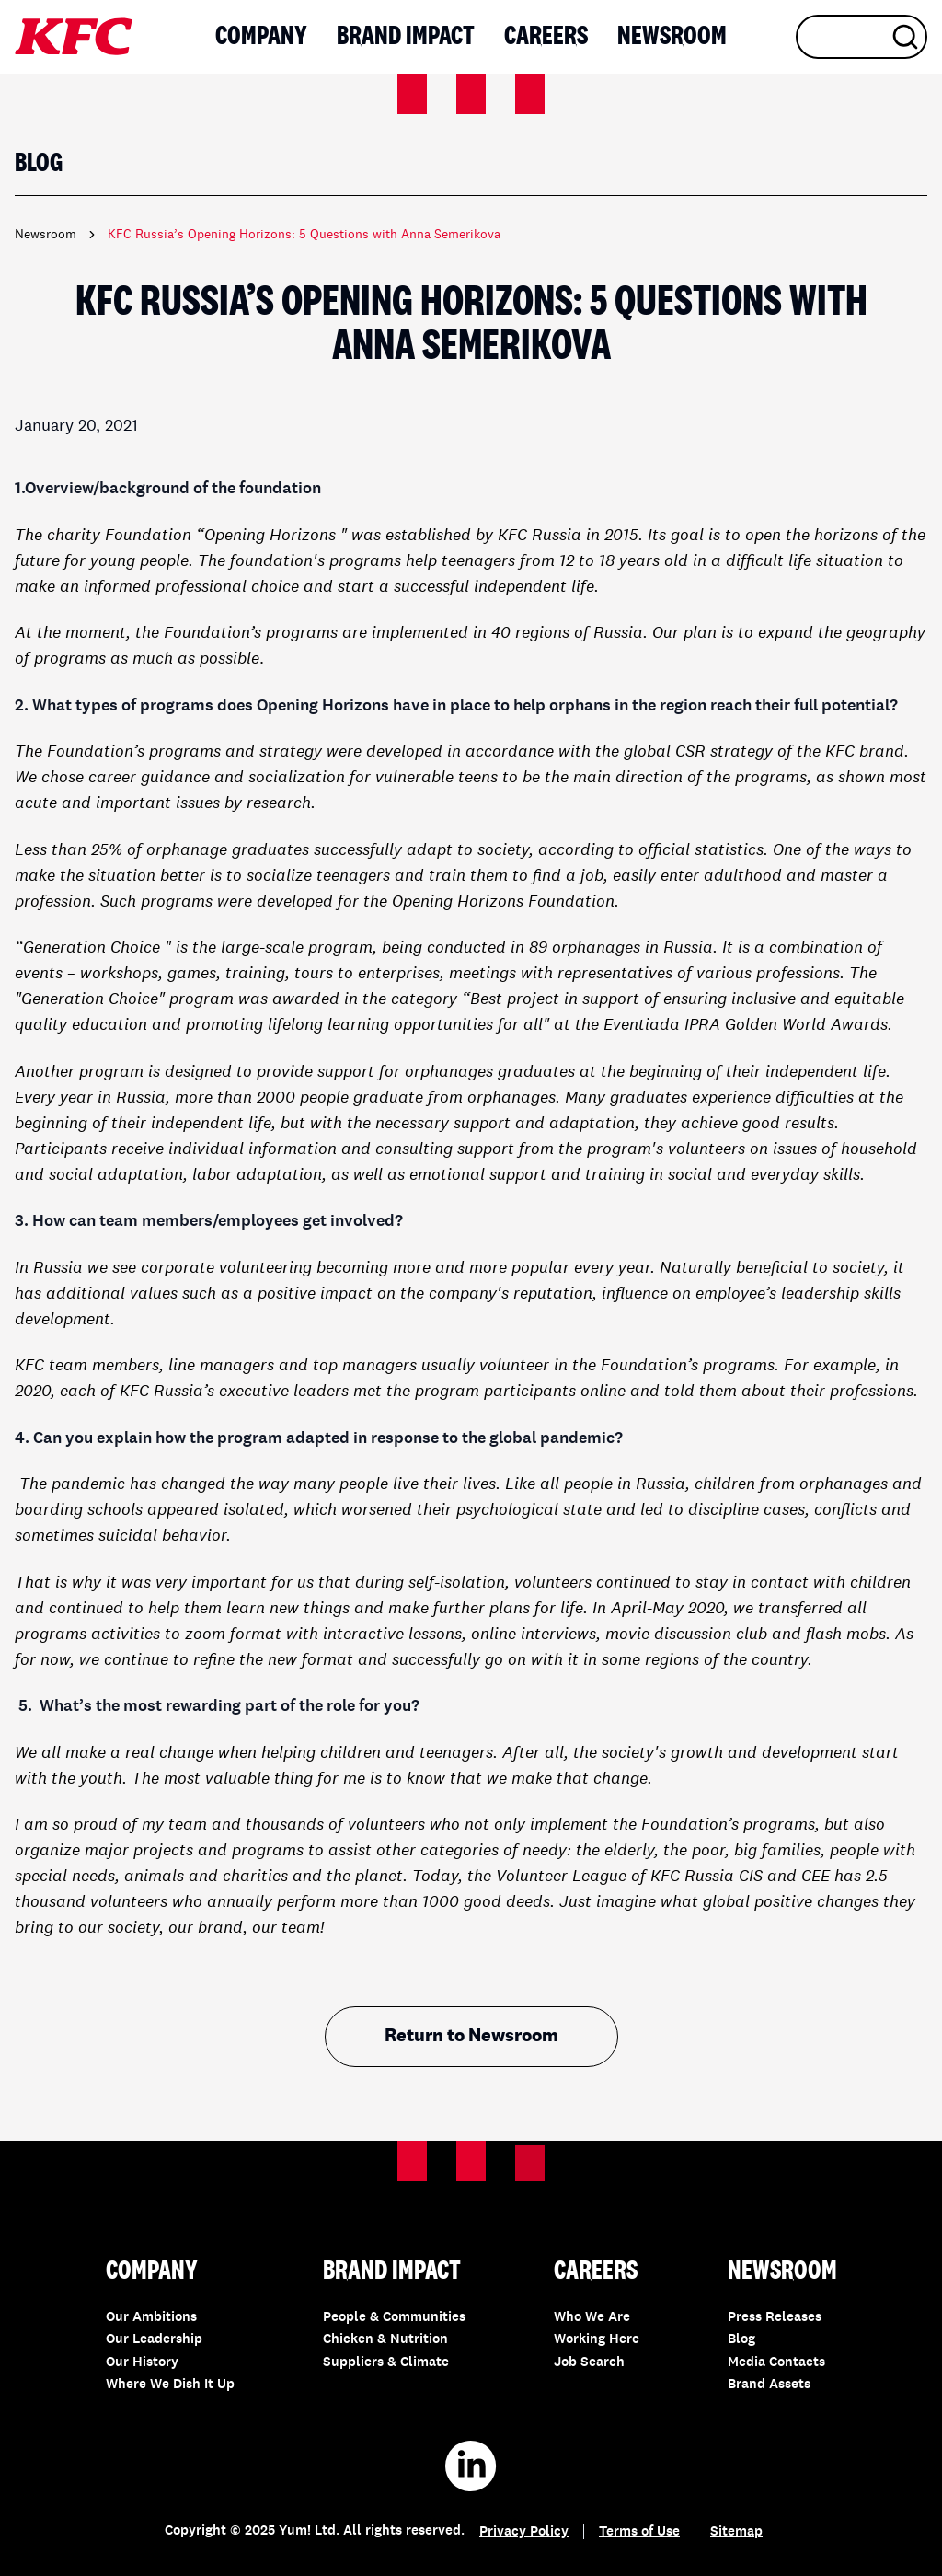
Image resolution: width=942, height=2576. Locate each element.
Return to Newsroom (471, 2036)
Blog (741, 2340)
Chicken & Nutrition (385, 2340)
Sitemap (736, 2532)
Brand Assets (769, 2385)
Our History (142, 2363)
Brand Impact (406, 37)
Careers (546, 37)
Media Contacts (776, 2363)
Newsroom (672, 37)
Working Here (596, 2340)
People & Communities (394, 2318)
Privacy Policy (524, 2532)
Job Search (589, 2363)
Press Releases (774, 2318)
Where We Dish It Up (170, 2385)
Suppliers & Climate (386, 2363)
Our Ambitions (151, 2318)
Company (261, 37)
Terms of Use (639, 2532)
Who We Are (592, 2318)
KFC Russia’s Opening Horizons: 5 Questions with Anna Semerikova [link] (304, 234)
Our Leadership (154, 2340)
